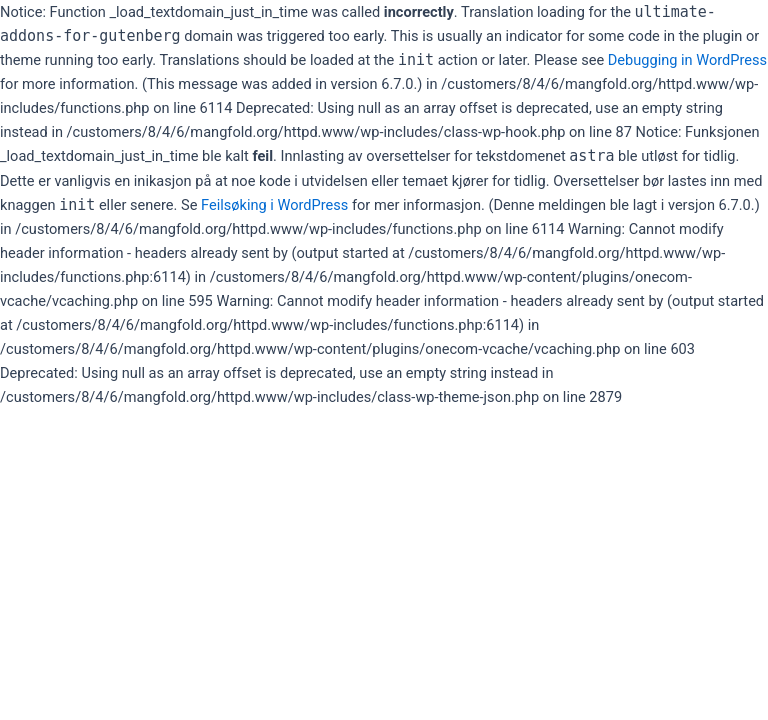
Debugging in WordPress (687, 60)
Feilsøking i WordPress (274, 205)
